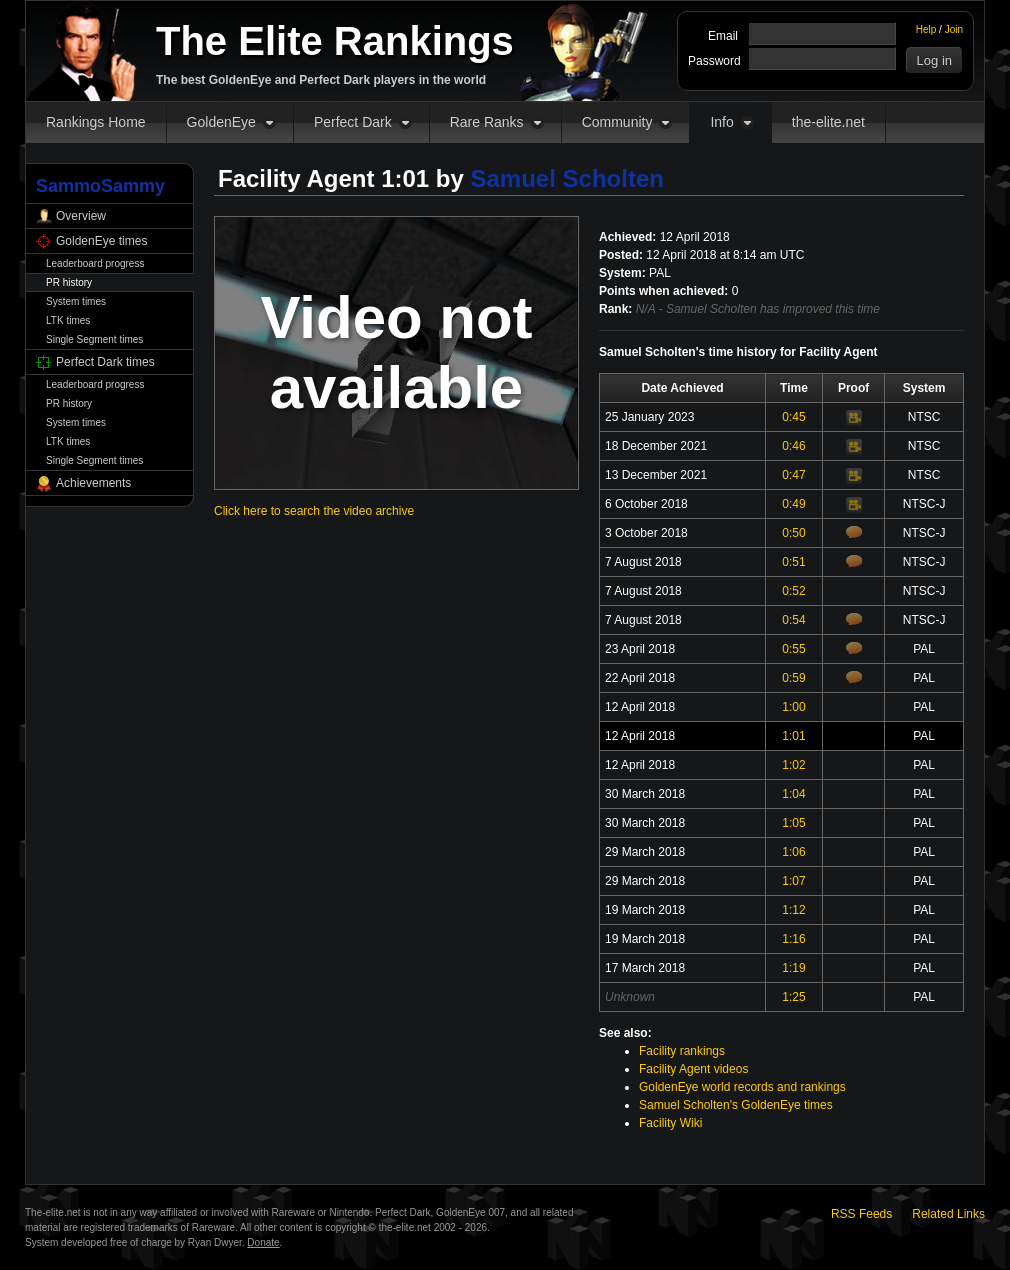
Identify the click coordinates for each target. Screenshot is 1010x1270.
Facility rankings (682, 1051)
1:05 (793, 823)
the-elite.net (828, 122)
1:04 (793, 794)
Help (926, 29)
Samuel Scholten (567, 178)
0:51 (793, 562)
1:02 (793, 765)
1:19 (793, 968)
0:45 (793, 417)
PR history (69, 282)
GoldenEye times (101, 241)
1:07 (793, 881)
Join (954, 29)
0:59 (793, 678)
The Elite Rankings (335, 41)
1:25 (793, 997)
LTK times (68, 320)
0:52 (793, 591)
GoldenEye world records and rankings (742, 1087)
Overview (81, 216)
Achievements (93, 483)
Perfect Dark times (105, 362)
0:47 (793, 475)
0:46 (793, 446)
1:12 (793, 910)
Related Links (948, 1214)
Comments (854, 532)
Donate (263, 1242)
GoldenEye (221, 122)
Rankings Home (96, 122)
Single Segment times (94, 339)
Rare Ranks (487, 122)
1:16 (793, 939)
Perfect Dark (353, 122)
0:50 (793, 533)
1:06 (793, 852)
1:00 (793, 707)
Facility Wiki (670, 1123)
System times (76, 301)
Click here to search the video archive (314, 511)
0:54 (793, 620)
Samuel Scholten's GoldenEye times (736, 1105)
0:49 (793, 504)
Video (854, 418)
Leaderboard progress (95, 263)
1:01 (793, 736)
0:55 (793, 649)
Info (721, 122)
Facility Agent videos (693, 1069)
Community (617, 122)
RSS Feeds (861, 1214)
